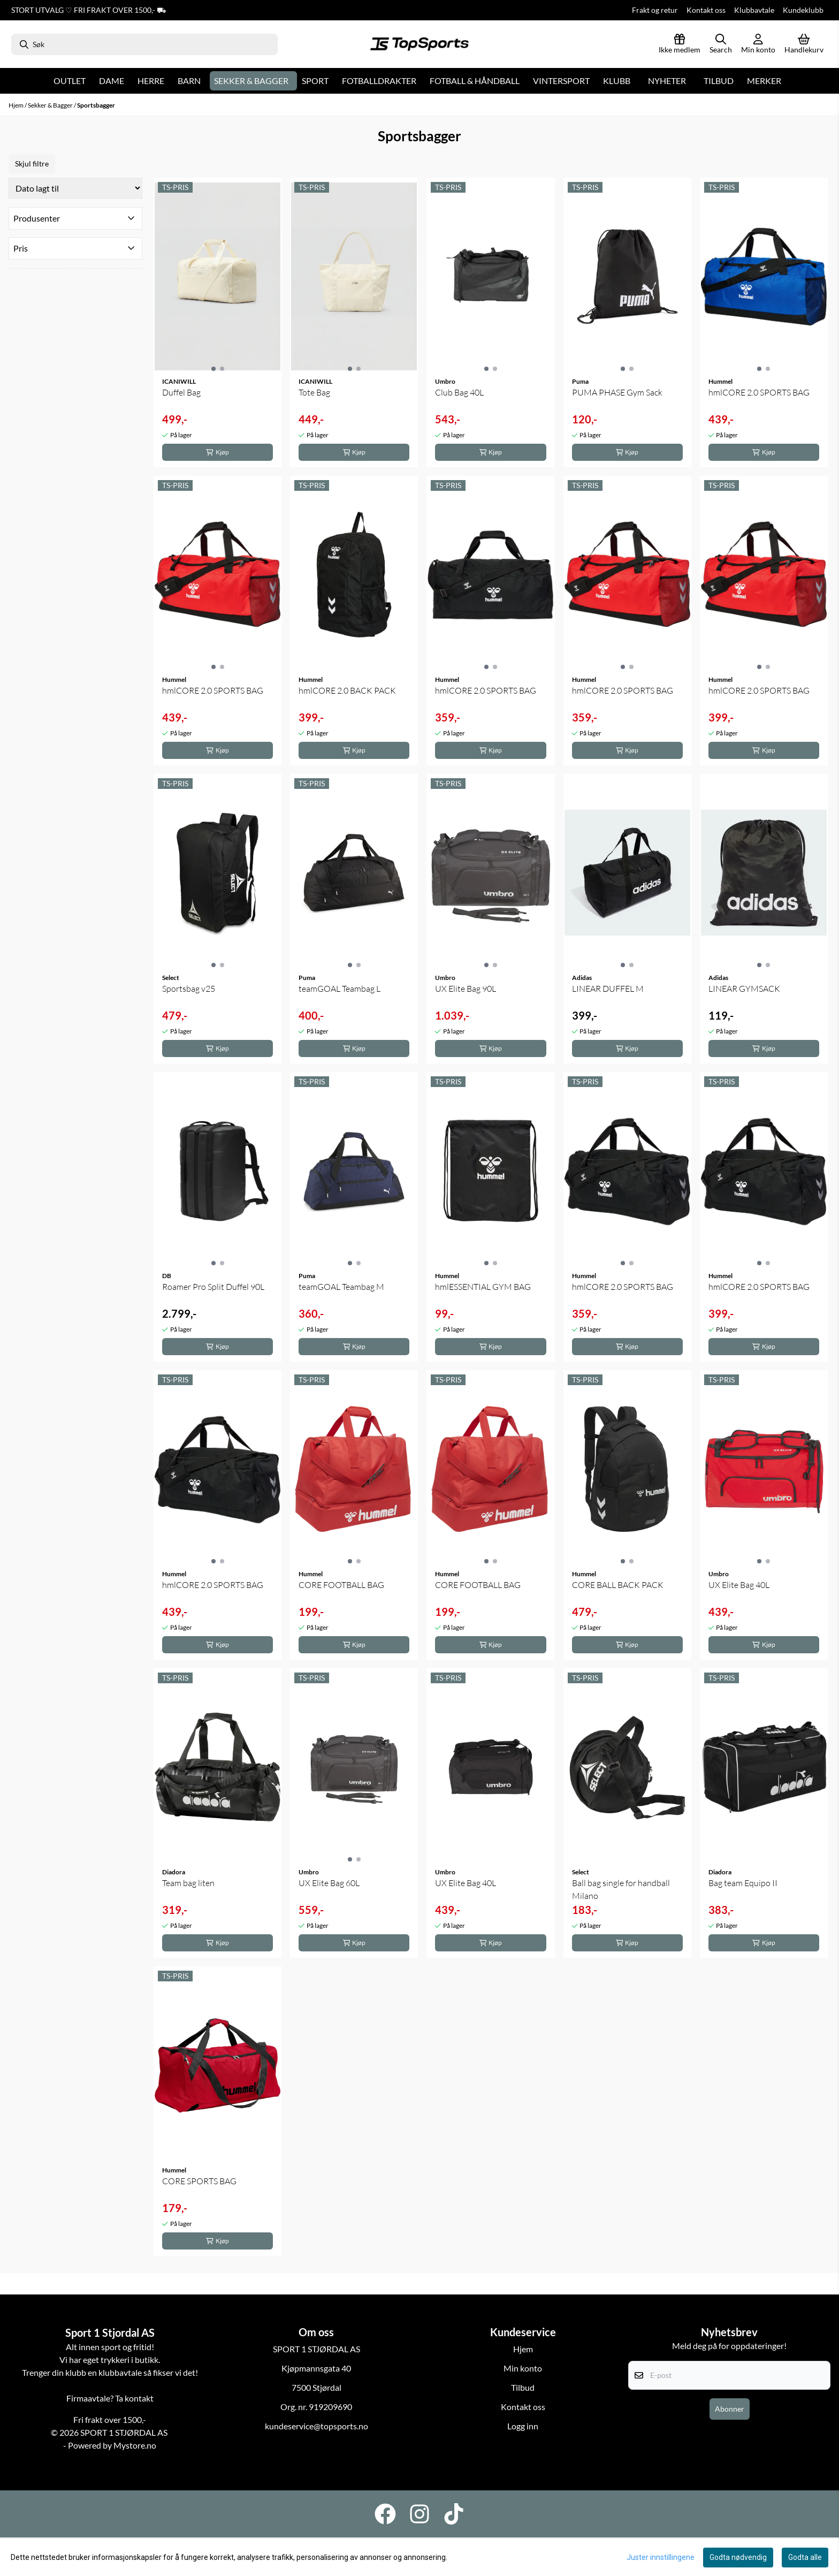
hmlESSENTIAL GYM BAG (483, 1286)
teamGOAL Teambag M (341, 1286)
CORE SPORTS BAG (199, 2181)
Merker (764, 80)
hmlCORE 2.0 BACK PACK (347, 690)
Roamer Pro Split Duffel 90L (213, 1286)
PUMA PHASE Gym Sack (617, 392)
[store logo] (419, 44)
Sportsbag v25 (188, 988)
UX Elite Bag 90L (465, 988)
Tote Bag (314, 392)
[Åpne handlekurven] (804, 44)
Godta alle (805, 2557)
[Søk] (144, 44)
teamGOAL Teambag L (339, 988)
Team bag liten (188, 1883)
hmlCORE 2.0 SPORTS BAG (759, 392)
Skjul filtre (32, 163)
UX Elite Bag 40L (738, 1584)
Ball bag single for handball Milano (621, 1889)
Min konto (523, 2368)
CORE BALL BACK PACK (617, 1584)
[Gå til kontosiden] (758, 44)
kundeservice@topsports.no (316, 2426)
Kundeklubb (803, 9)
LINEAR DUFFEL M (608, 988)
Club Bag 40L (459, 392)
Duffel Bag (181, 392)
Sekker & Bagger (51, 105)
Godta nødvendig (738, 2557)
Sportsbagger (96, 105)
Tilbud (719, 80)
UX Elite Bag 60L (329, 1883)
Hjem (17, 105)
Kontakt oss (706, 9)
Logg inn (522, 2426)
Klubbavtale (754, 9)
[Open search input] (721, 44)
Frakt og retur (655, 9)
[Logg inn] (679, 44)
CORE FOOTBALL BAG (341, 1584)
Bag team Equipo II (742, 1883)
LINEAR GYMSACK (744, 988)
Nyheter (667, 80)
